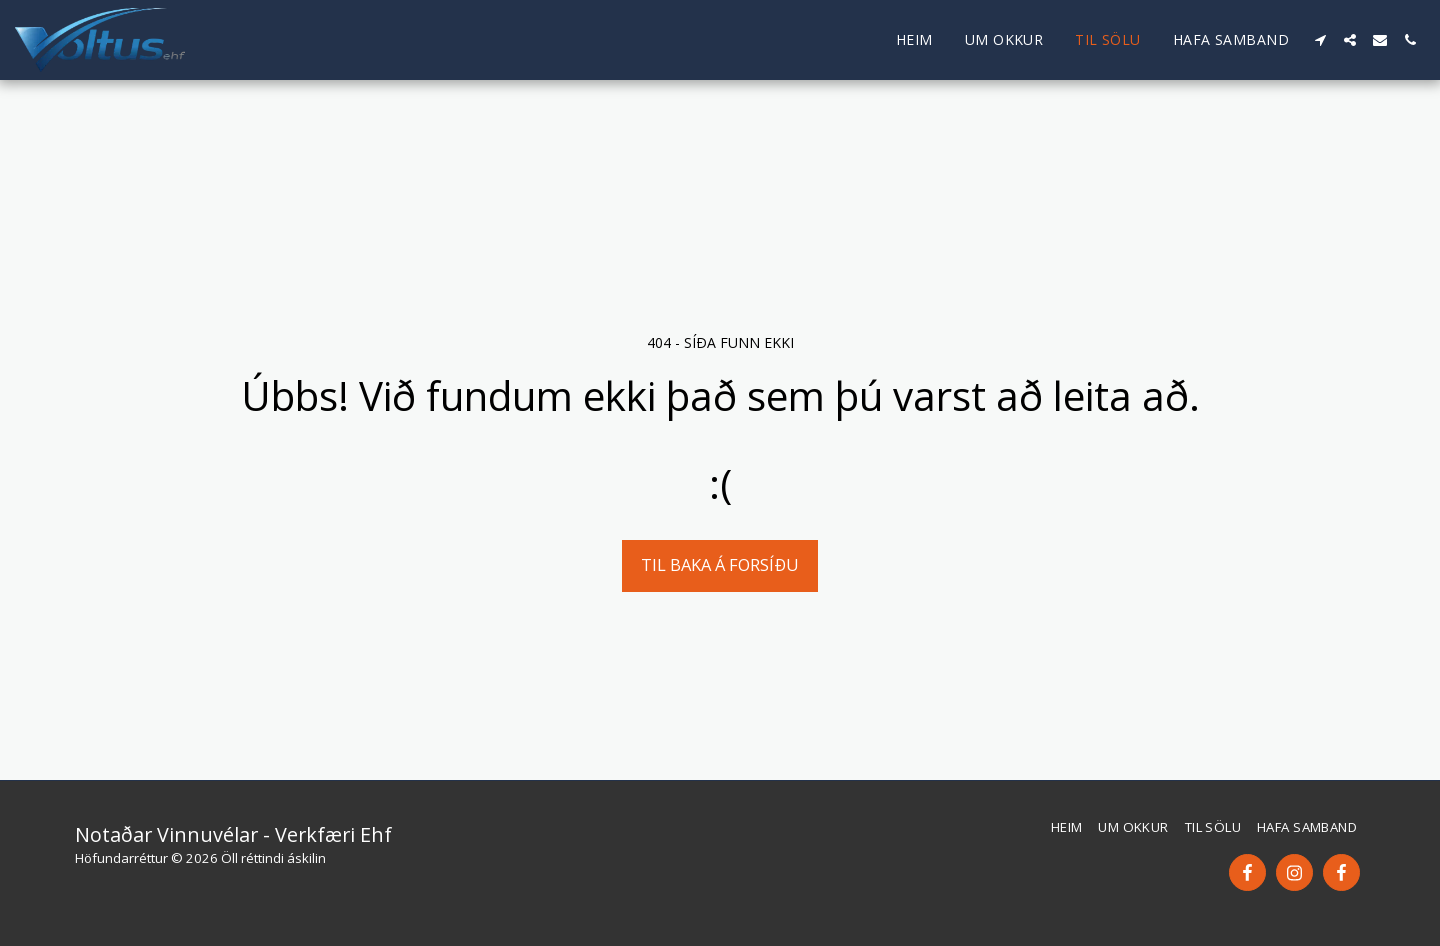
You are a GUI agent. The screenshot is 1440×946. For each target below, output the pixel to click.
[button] (1320, 40)
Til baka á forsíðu (720, 564)
